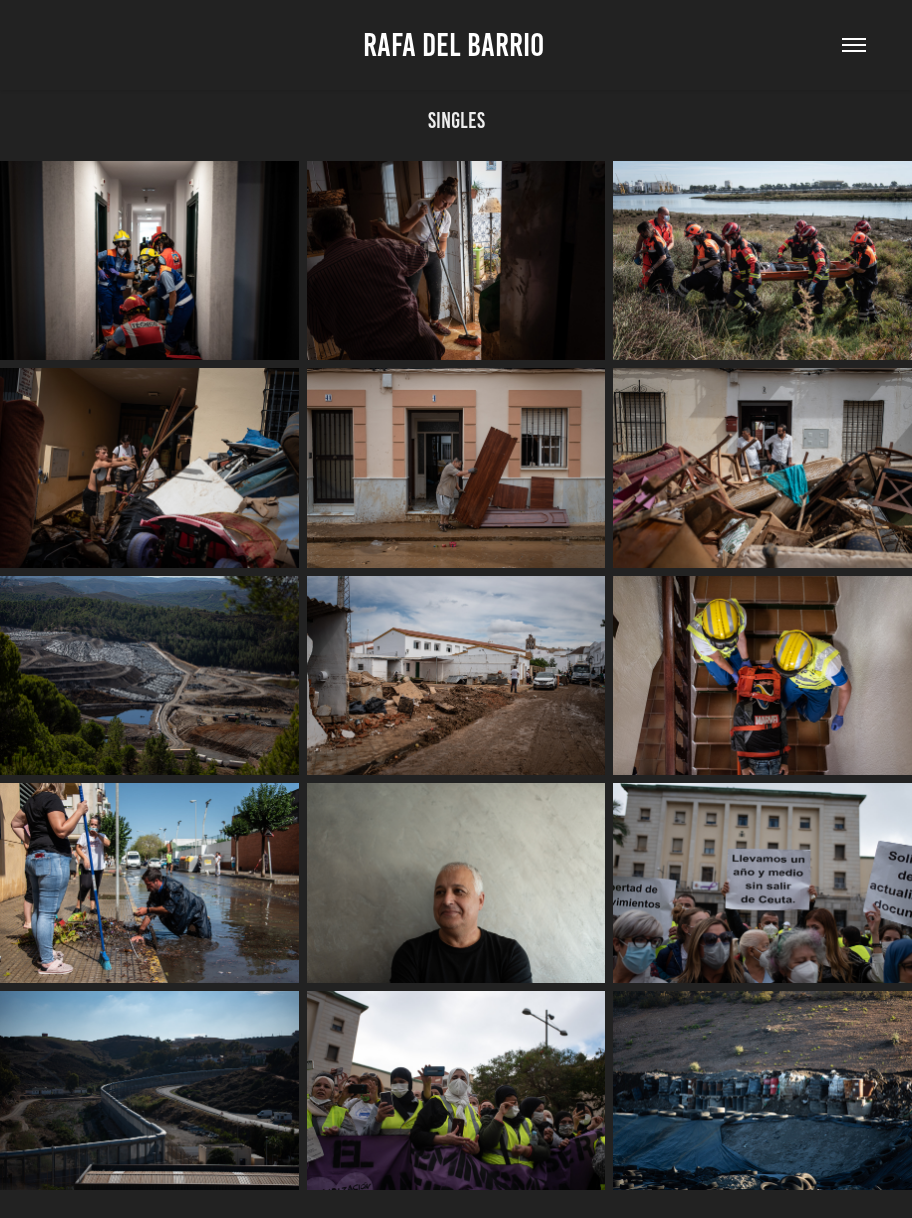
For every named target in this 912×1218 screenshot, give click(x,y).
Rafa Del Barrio (456, 45)
